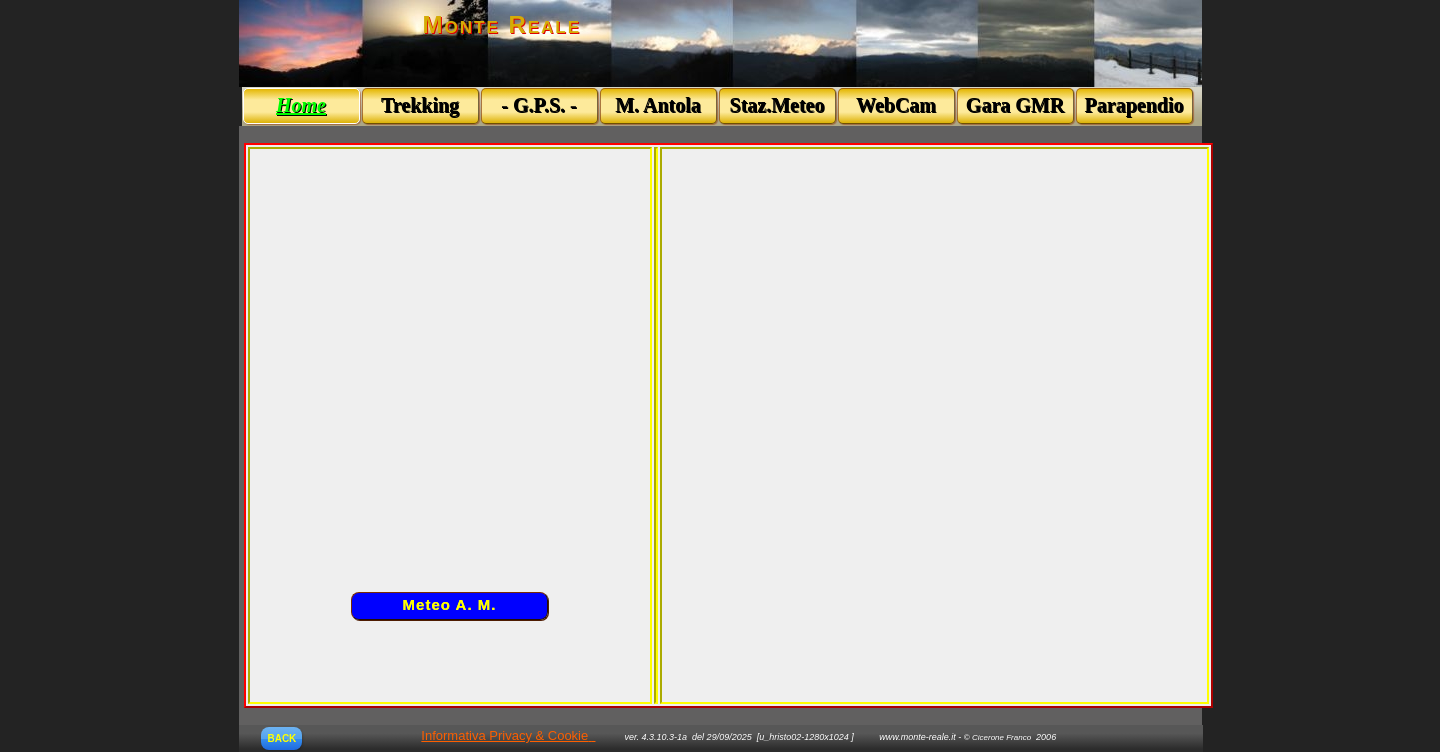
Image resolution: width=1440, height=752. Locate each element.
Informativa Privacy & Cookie (504, 735)
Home (301, 105)
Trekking (420, 105)
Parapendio (1134, 105)
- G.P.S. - (538, 105)
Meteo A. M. (450, 604)
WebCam (896, 105)
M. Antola (658, 105)
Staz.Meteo (777, 105)
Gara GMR (1015, 105)
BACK (281, 738)
